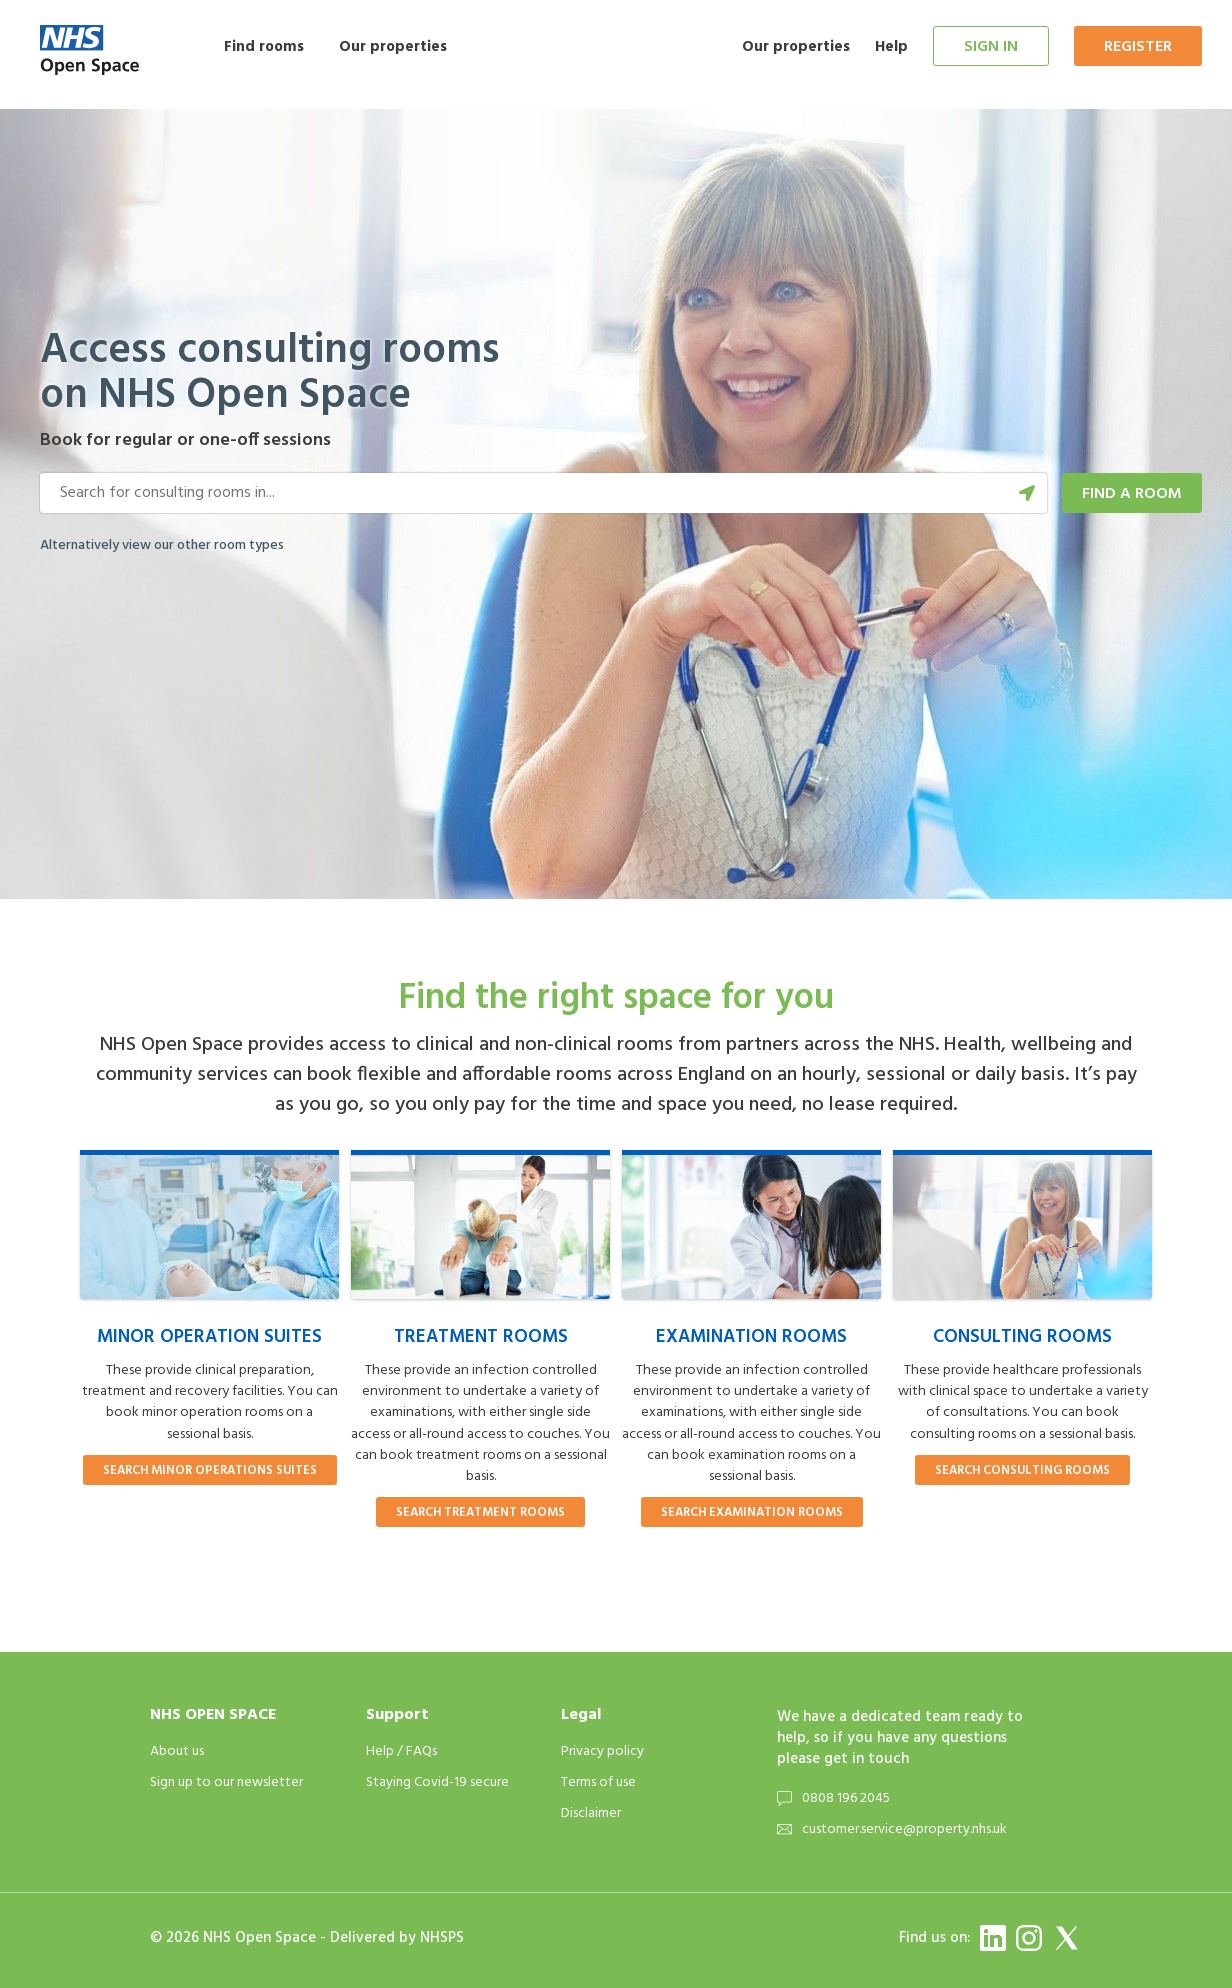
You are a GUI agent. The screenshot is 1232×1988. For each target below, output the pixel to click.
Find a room (1132, 494)
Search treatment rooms (480, 1513)
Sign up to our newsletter (226, 1782)
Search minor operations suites (210, 1471)
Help (891, 47)
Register (1138, 47)
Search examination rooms (752, 1513)
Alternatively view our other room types (162, 545)
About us (177, 1751)
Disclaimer (591, 1813)
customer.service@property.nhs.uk (904, 1829)
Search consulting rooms (1022, 1471)
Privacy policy (602, 1751)
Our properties (393, 47)
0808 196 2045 (846, 1798)
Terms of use (598, 1782)
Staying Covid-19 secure (437, 1782)
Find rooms (264, 47)
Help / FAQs (401, 1751)
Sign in (991, 47)
